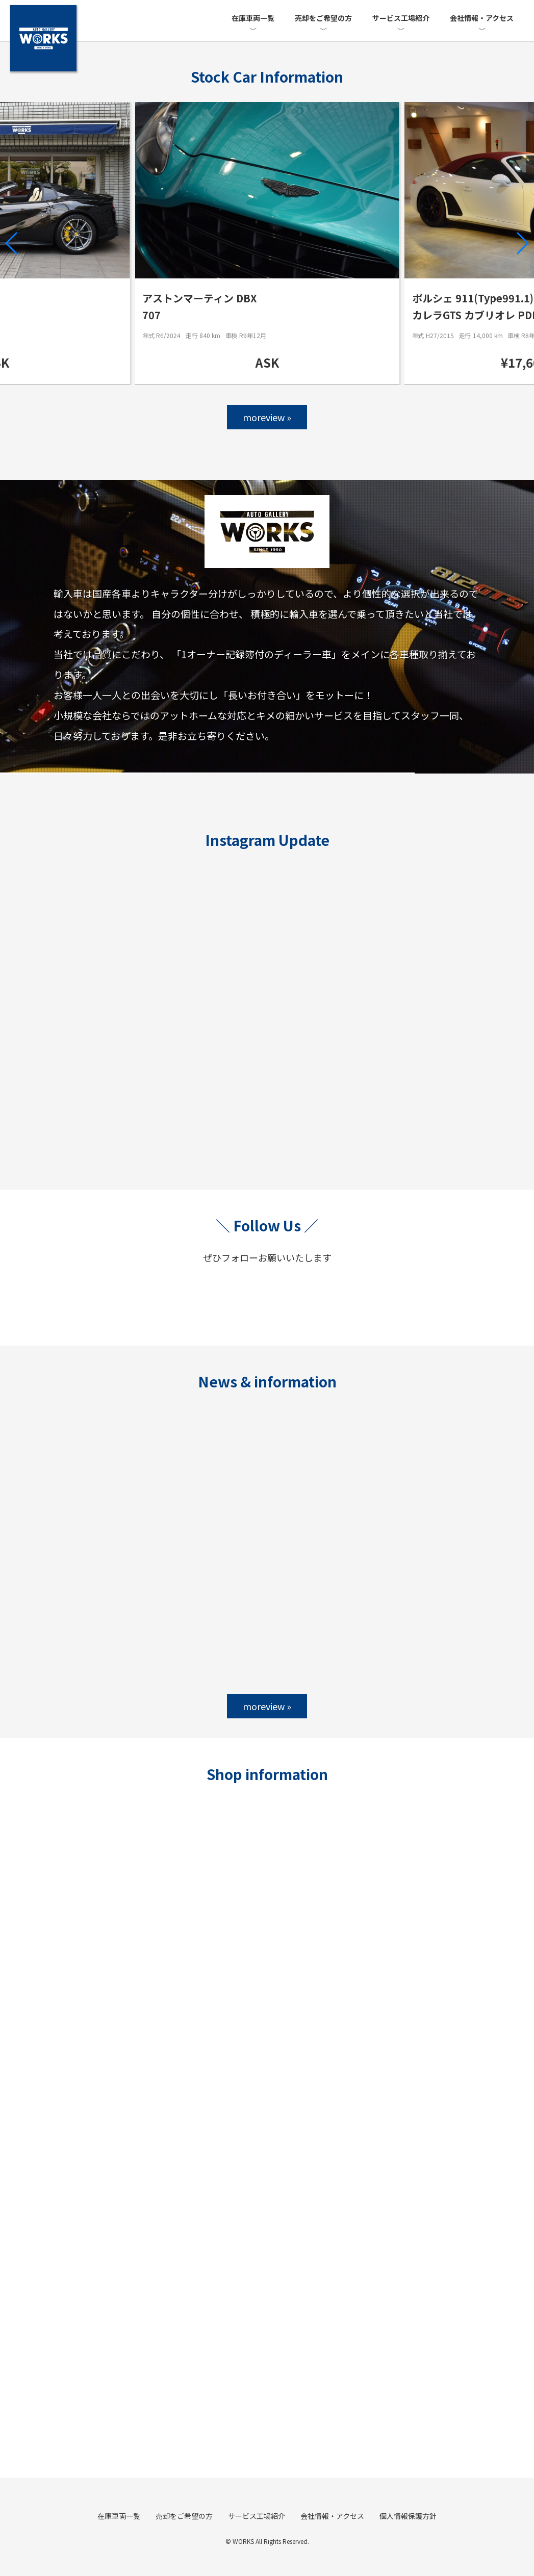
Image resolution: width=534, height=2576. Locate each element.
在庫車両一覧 (253, 18)
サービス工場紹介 (400, 18)
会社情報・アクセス (482, 18)
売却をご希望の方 (323, 18)
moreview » (267, 417)
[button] (12, 243)
